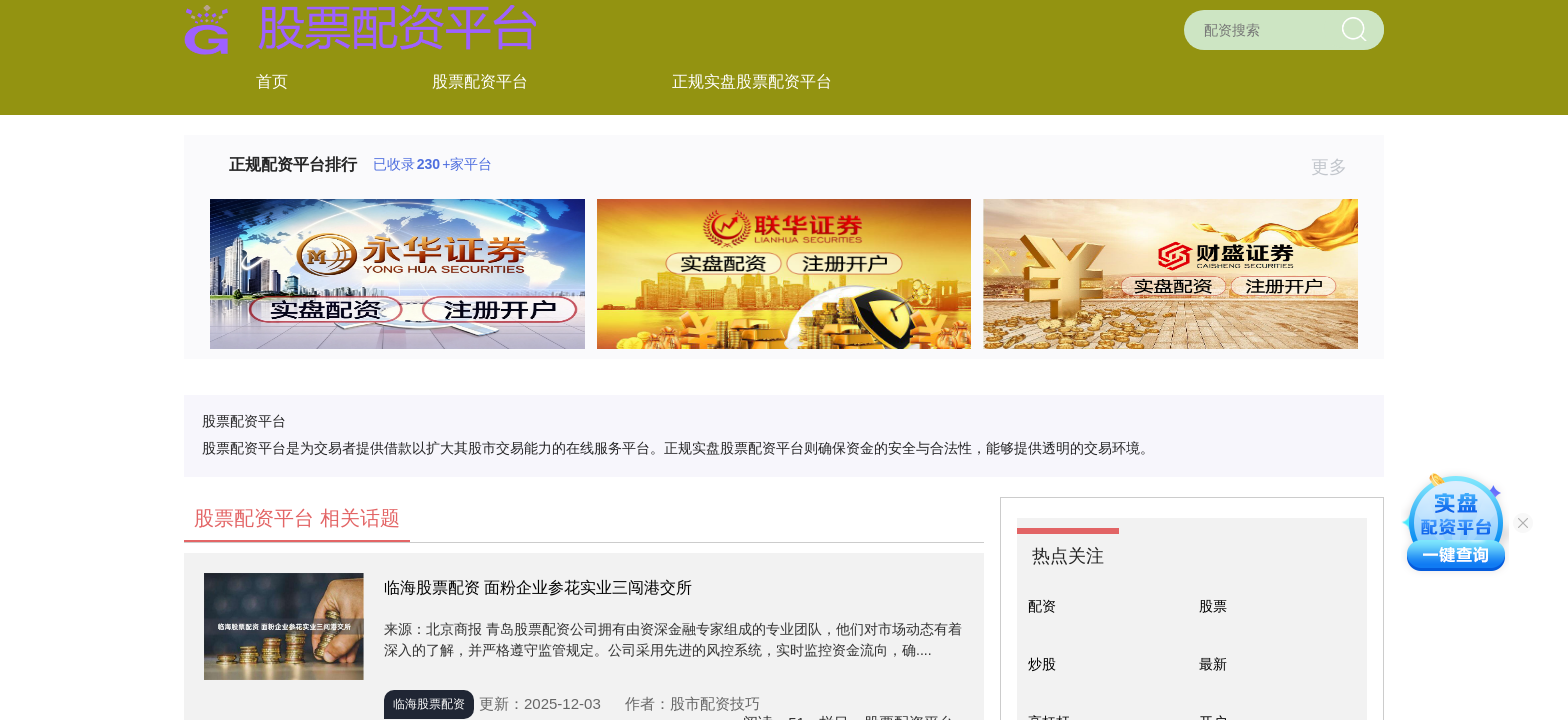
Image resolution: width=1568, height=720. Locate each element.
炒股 (1042, 664)
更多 (1337, 167)
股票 (1213, 606)
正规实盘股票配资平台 (752, 81)
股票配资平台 (480, 81)
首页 (272, 81)
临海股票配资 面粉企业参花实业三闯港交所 (538, 587)
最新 (1213, 664)
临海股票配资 (429, 704)
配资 (1042, 606)
